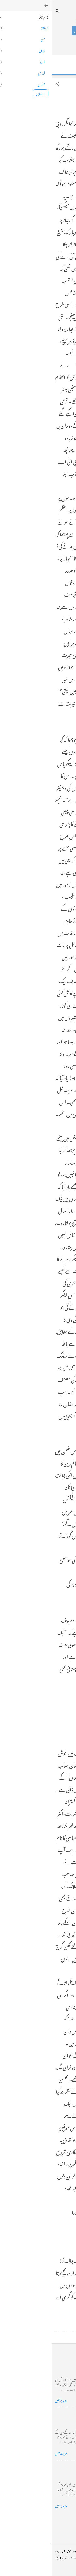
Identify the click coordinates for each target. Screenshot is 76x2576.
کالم (38, 30)
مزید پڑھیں (9, 2400)
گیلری (32, 41)
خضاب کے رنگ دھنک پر (55, 2414)
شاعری (26, 30)
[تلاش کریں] (5, 11)
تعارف (50, 30)
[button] (5, 83)
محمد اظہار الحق (38, 18)
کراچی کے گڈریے (59, 2361)
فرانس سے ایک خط (59, 2466)
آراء (44, 41)
